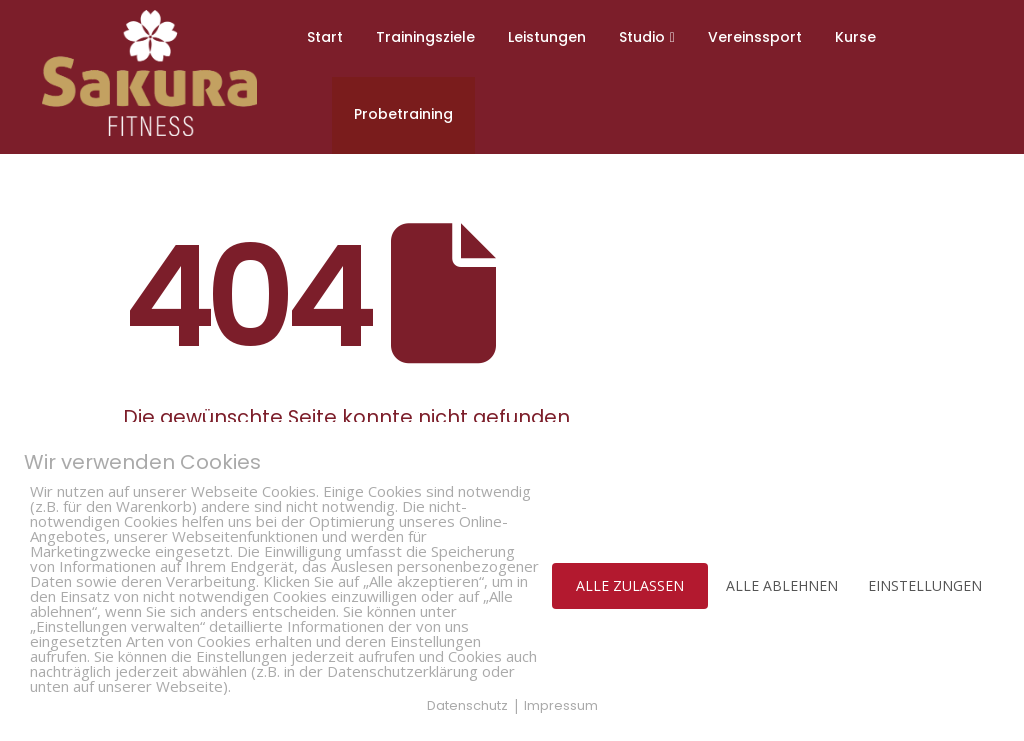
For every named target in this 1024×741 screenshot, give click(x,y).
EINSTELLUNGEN (925, 585)
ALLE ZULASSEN (630, 585)
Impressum (561, 705)
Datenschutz (467, 705)
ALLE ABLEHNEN (782, 585)
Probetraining (403, 114)
